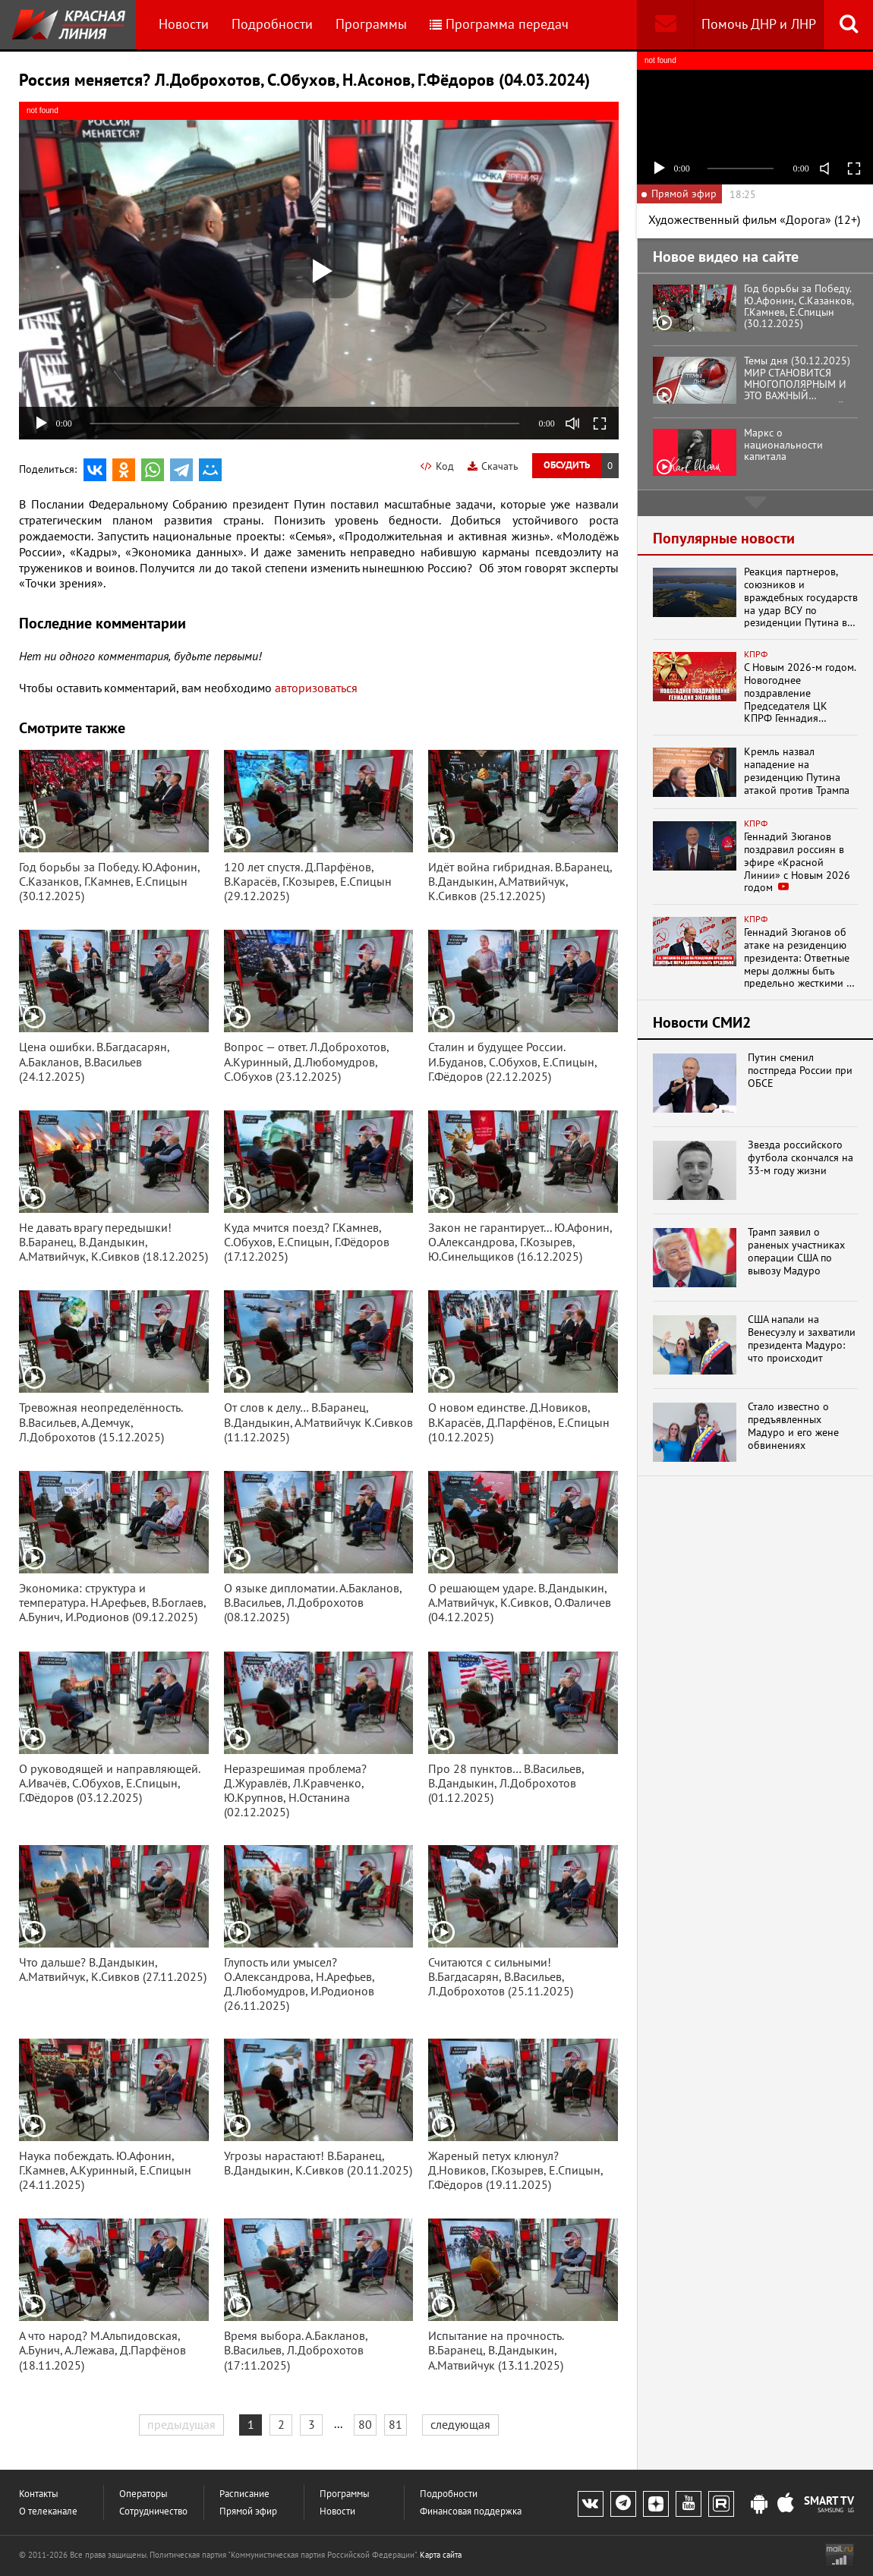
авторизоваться (316, 687)
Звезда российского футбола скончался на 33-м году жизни (800, 1157)
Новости (184, 24)
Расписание (244, 2494)
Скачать (493, 466)
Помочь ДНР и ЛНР (758, 24)
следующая (460, 2424)
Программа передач (499, 24)
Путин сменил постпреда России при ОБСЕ (800, 1070)
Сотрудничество (153, 2511)
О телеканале (48, 2511)
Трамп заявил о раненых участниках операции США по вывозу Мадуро (796, 1251)
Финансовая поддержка (471, 2511)
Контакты (38, 2494)
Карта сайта (441, 2554)
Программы (371, 24)
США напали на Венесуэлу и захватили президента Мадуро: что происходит (802, 1338)
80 (365, 2424)
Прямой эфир (248, 2511)
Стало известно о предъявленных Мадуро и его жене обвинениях (793, 1425)
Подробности (272, 24)
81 (395, 2424)
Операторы (143, 2494)
